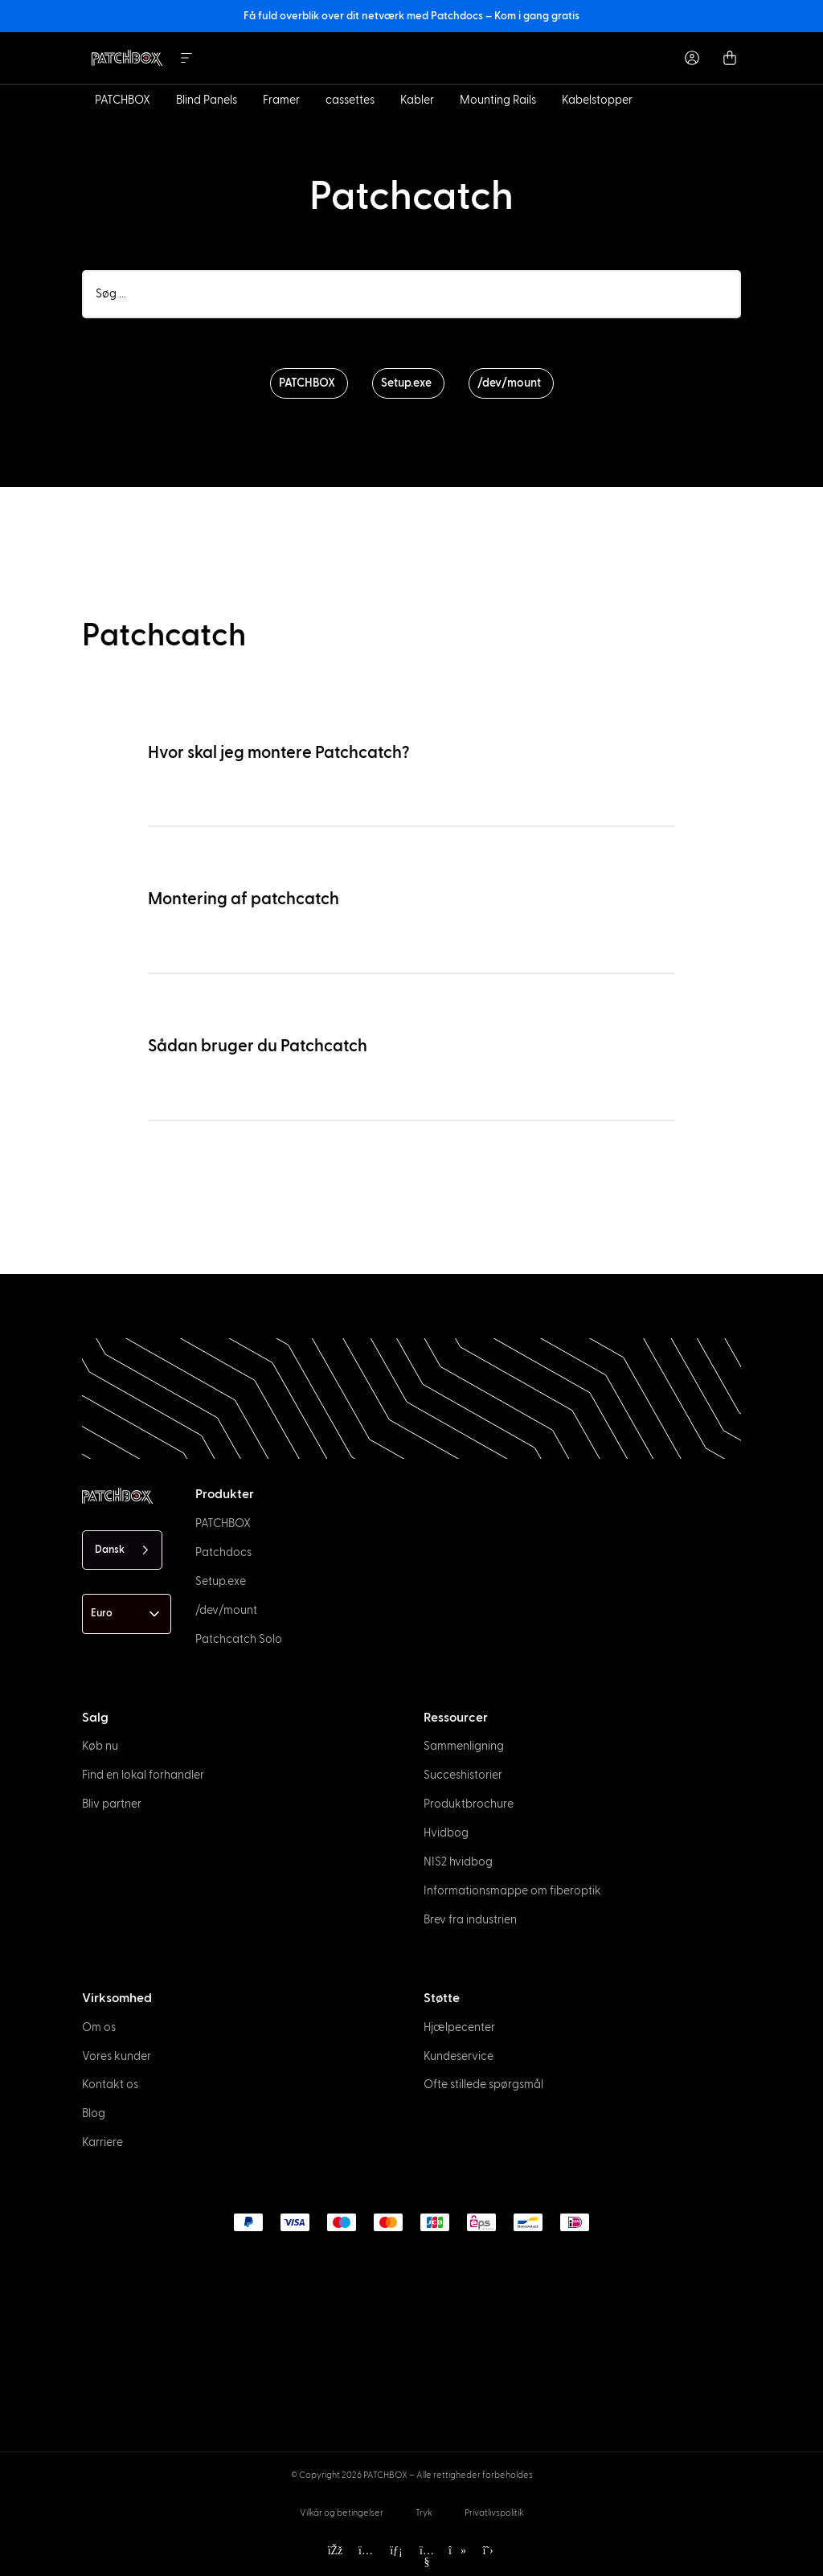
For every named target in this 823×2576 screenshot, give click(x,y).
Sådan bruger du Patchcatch (257, 1046)
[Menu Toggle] (186, 58)
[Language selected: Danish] (122, 1550)
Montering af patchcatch (243, 899)
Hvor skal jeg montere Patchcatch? (279, 752)
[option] (58, 2561)
